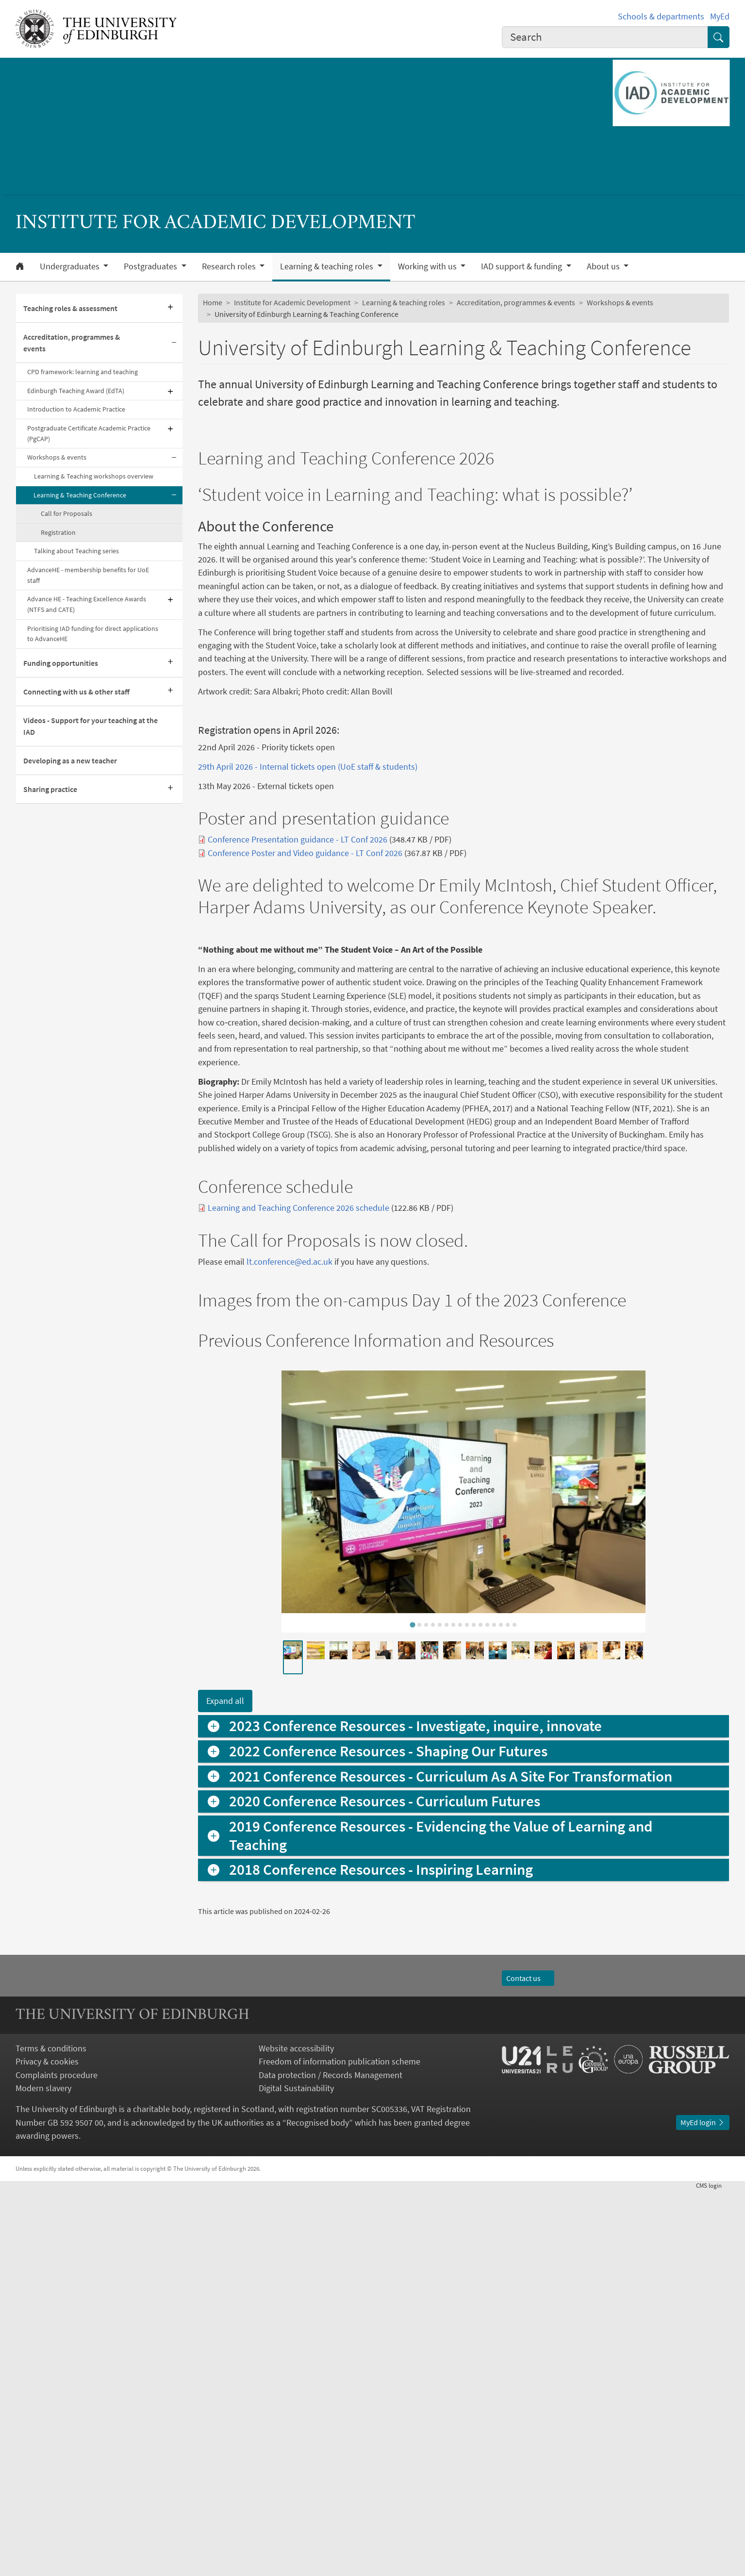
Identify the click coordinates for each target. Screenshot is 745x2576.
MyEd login (702, 2508)
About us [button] (604, 266)
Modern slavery (43, 2473)
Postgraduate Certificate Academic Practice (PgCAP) (88, 433)
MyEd (719, 16)
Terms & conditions (51, 2433)
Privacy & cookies (47, 2446)
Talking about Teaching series (76, 550)
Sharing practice (50, 789)
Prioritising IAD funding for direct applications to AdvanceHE (92, 634)
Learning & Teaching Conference (79, 495)
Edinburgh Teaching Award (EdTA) (75, 390)
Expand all (225, 2086)
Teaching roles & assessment (70, 308)
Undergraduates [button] (70, 266)
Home (212, 302)
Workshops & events (56, 457)
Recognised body (317, 2507)
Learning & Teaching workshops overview (93, 476)
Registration (58, 532)
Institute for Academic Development (292, 302)
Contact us (528, 2363)
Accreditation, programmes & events (71, 342)
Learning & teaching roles (403, 302)
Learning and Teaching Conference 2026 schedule (298, 1593)
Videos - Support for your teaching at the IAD (90, 726)
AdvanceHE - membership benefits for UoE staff (88, 575)
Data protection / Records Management (330, 2460)
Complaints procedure (57, 2460)
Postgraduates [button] (151, 266)
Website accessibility (296, 2433)
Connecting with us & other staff (76, 691)
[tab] (412, 2010)
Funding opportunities (60, 663)
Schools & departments (661, 16)
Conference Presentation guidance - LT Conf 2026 (297, 1044)
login (712, 2571)
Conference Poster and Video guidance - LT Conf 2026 (305, 1057)
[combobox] (605, 37)
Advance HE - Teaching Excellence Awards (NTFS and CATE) (86, 604)
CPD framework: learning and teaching (82, 371)
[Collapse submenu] (173, 343)
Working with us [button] (428, 266)
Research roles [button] (230, 266)
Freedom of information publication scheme (339, 2446)
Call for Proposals (66, 513)
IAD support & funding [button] (522, 266)
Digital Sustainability (296, 2473)
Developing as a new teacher (70, 760)
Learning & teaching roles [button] (327, 266)
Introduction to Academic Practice (76, 409)
